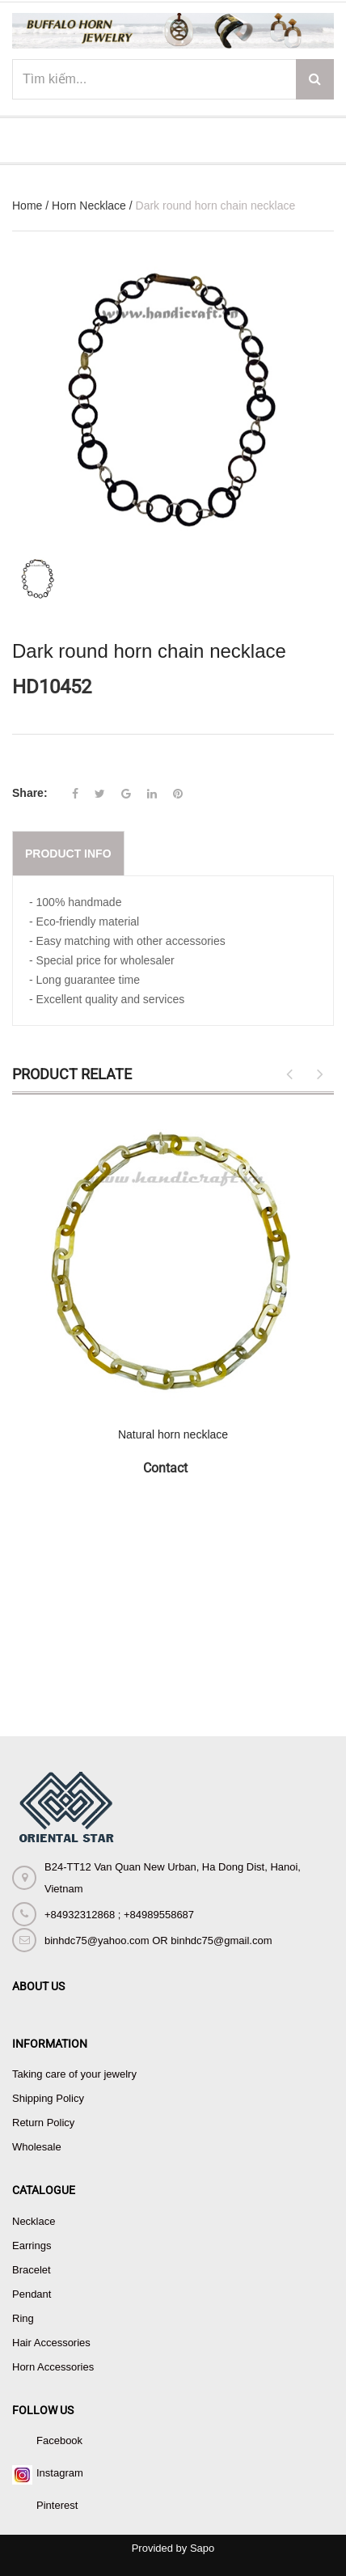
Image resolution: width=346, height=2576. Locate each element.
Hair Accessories (51, 2343)
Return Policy (43, 2122)
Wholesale (36, 2147)
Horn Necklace (89, 205)
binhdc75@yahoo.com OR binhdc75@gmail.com (158, 1940)
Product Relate (72, 1074)
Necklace (33, 2221)
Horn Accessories (53, 2367)
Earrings (31, 2245)
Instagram (59, 2473)
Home (27, 205)
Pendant (31, 2294)
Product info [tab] (68, 853)
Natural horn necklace (173, 1434)
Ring (23, 2318)
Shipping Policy (48, 2098)
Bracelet (31, 2270)
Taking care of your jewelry (74, 2074)
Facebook (59, 2440)
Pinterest (57, 2505)
